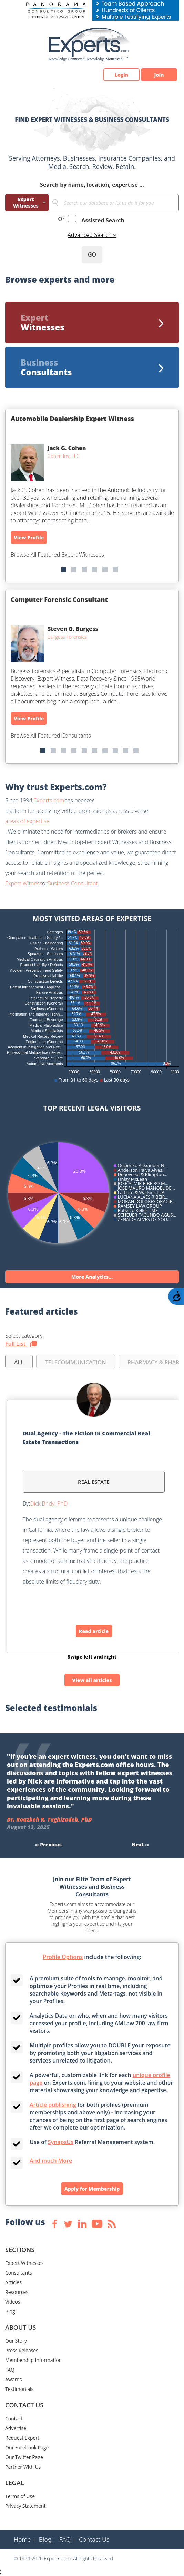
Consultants (18, 2272)
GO (92, 254)
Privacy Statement (25, 2505)
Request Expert (22, 2437)
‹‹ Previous (48, 1844)
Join (159, 74)
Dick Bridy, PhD (49, 1503)
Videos (12, 2301)
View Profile (29, 537)
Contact (13, 2418)
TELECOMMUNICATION (75, 1362)
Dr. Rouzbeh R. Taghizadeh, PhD (49, 1819)
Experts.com (48, 800)
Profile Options (63, 1957)
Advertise (15, 2428)
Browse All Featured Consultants (51, 735)
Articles (13, 2282)
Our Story (16, 2340)
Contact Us (94, 2539)
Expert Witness (23, 883)
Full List (21, 1343)
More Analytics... (92, 1276)
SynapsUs (60, 2142)
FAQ (9, 2369)
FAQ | (67, 2539)
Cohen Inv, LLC (64, 456)
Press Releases (21, 2350)
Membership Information (33, 2360)
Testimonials (19, 2389)
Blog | (47, 2539)
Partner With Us (23, 2466)
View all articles (92, 1680)
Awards (13, 2379)
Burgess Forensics (67, 637)
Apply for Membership (92, 2188)
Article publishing (53, 2104)
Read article (94, 1631)
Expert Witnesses (26, 202)
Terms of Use (20, 2496)
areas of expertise (27, 821)
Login (121, 74)
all (19, 1362)
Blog (10, 2311)
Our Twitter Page (24, 2457)
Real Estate (94, 1481)
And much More (51, 2160)
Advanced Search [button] (90, 235)
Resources (16, 2292)
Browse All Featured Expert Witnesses (57, 554)
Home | (25, 2539)
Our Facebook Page (27, 2447)
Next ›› (140, 1844)
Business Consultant (73, 883)
